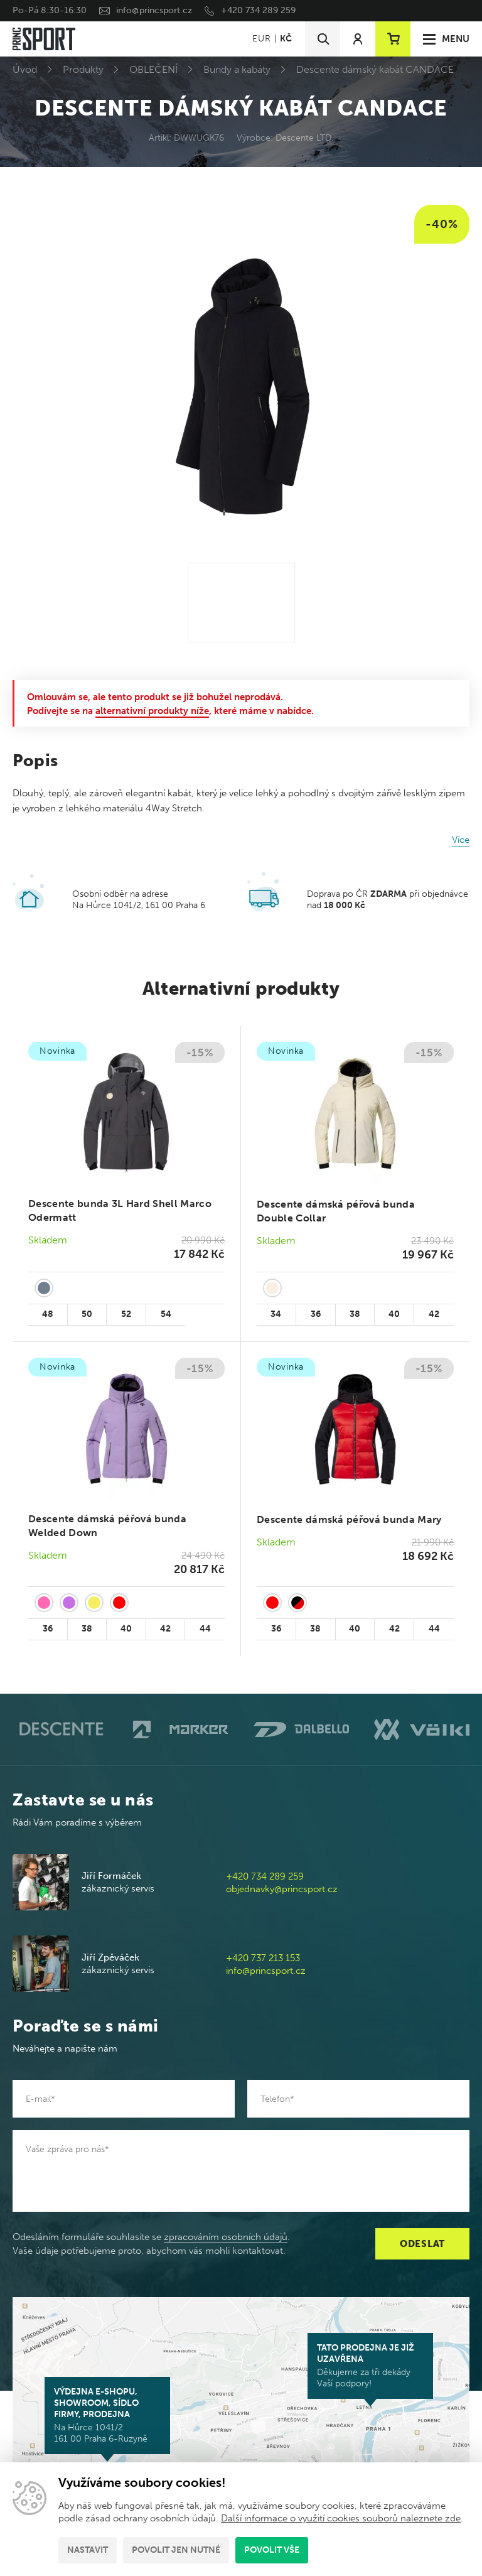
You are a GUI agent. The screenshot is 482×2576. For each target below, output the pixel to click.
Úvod (25, 69)
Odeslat (422, 2243)
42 (434, 1314)
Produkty (83, 69)
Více (460, 839)
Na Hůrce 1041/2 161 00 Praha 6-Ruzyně (107, 2415)
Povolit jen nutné (176, 2550)
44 (205, 1628)
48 (47, 1314)
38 (355, 1314)
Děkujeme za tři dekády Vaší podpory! (370, 2365)
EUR (261, 38)
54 (166, 1314)
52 (126, 1314)
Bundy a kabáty (236, 69)
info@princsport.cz (154, 10)
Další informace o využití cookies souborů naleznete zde (341, 2518)
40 (394, 1314)
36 (316, 1314)
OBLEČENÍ (153, 69)
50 (87, 1314)
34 (275, 1314)
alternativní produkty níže (152, 711)
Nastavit (87, 2550)
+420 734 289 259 (258, 10)
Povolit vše (271, 2550)
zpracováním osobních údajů (225, 2237)
